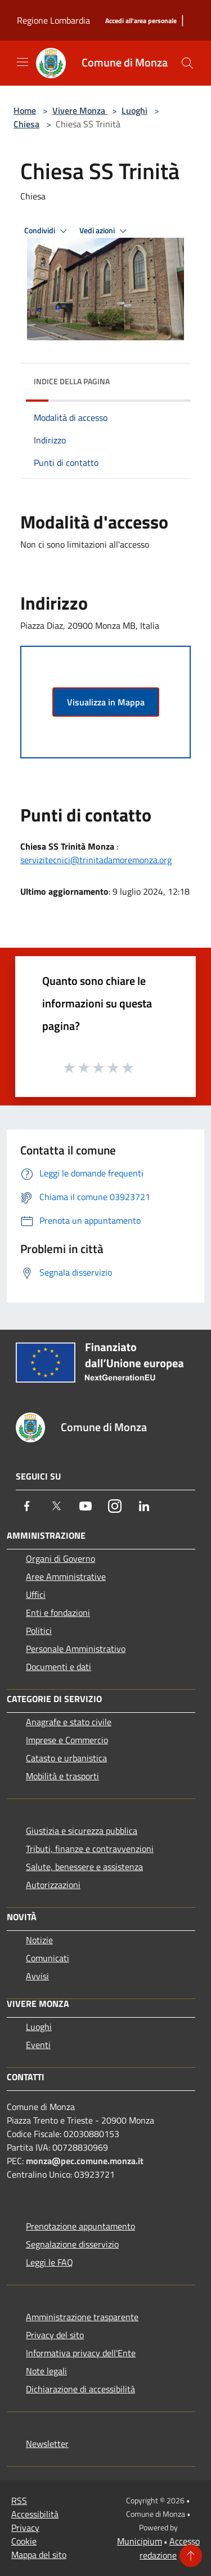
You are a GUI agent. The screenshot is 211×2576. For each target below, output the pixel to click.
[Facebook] (27, 1506)
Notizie (39, 1940)
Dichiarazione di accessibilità (80, 2389)
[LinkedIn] (144, 1506)
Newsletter (47, 2443)
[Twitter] (56, 1506)
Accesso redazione (170, 2548)
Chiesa (26, 124)
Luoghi (134, 110)
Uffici (36, 1594)
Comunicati (47, 1958)
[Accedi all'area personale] (141, 21)
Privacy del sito (55, 2335)
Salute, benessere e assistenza (84, 1866)
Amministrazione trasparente (82, 2317)
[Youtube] (85, 1506)
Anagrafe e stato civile (68, 1722)
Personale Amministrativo (75, 1648)
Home (25, 110)
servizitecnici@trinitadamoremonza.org (96, 860)
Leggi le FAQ (49, 2262)
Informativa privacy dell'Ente (81, 2353)
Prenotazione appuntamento (80, 2226)
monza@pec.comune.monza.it (84, 2161)
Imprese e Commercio (67, 1740)
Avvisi (37, 1976)
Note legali (46, 2371)
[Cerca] (187, 63)
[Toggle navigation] (22, 62)
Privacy (25, 2527)
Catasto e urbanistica (66, 1758)
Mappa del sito (38, 2554)
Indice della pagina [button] (72, 381)
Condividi (47, 231)
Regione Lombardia (53, 20)
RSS (19, 2500)
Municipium (139, 2541)
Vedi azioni (104, 231)
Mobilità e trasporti (62, 1776)
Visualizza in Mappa (106, 702)
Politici (39, 1630)
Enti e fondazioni (58, 1612)
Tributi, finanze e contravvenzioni (90, 1848)
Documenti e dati (58, 1666)
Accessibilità (35, 2514)
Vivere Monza (79, 110)
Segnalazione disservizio (72, 2244)
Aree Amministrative (66, 1576)
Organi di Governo (60, 1558)
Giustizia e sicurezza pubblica (81, 1830)
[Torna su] (190, 2555)
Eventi (38, 2044)
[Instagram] (115, 1506)
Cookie (24, 2541)
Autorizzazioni (53, 1884)
